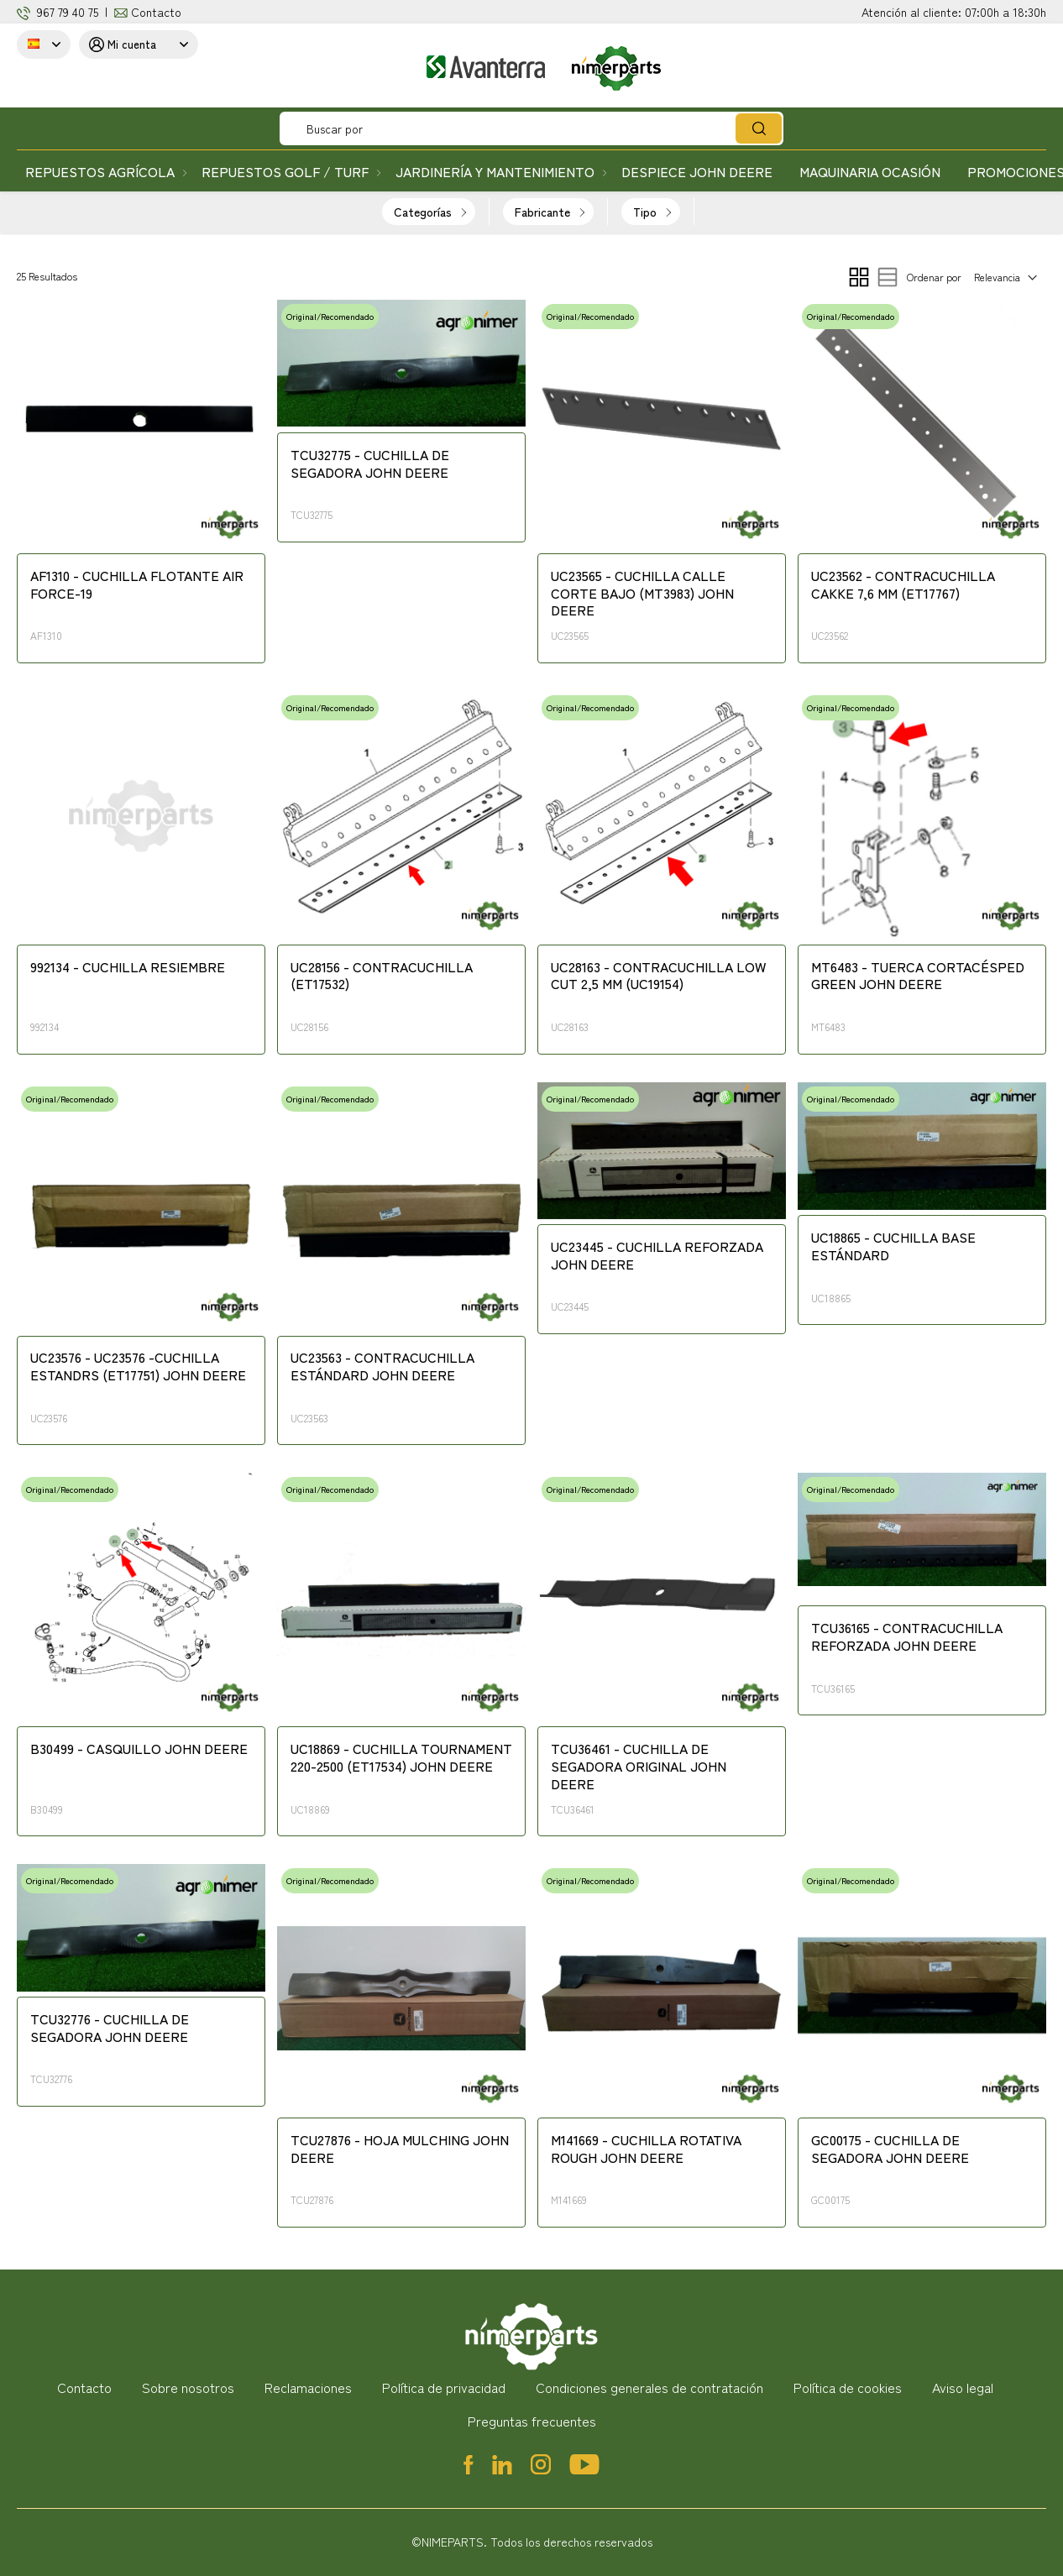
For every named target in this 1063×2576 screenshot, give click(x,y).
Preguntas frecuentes (532, 2421)
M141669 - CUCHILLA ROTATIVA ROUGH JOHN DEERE (646, 2149)
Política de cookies (847, 2387)
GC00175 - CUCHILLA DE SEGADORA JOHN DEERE (890, 2149)
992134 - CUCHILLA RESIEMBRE (127, 967)
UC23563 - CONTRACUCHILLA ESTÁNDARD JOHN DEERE (382, 1366)
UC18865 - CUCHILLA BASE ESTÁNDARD (893, 1246)
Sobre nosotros (188, 2387)
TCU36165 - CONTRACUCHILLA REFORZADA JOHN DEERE (907, 1637)
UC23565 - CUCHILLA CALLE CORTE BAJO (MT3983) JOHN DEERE (642, 593)
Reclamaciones (308, 2387)
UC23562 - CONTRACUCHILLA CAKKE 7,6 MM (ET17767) (903, 585)
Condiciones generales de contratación (649, 2387)
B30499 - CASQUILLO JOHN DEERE (139, 1749)
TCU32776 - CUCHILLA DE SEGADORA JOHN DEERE (109, 2028)
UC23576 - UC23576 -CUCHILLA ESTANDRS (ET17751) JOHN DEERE (138, 1366)
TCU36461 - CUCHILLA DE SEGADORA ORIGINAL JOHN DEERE (638, 1766)
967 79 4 (57, 11)
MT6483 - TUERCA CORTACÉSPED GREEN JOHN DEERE (917, 976)
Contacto (156, 11)
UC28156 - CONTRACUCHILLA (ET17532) (382, 976)
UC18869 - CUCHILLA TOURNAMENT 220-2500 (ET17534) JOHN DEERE (401, 1758)
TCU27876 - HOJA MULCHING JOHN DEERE (400, 2149)
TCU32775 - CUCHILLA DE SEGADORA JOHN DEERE (370, 464)
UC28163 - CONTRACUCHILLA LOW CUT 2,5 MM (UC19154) (658, 976)
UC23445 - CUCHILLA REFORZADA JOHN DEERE (657, 1256)
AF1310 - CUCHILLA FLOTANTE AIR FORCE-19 (136, 585)
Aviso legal (962, 2387)
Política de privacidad (443, 2387)
